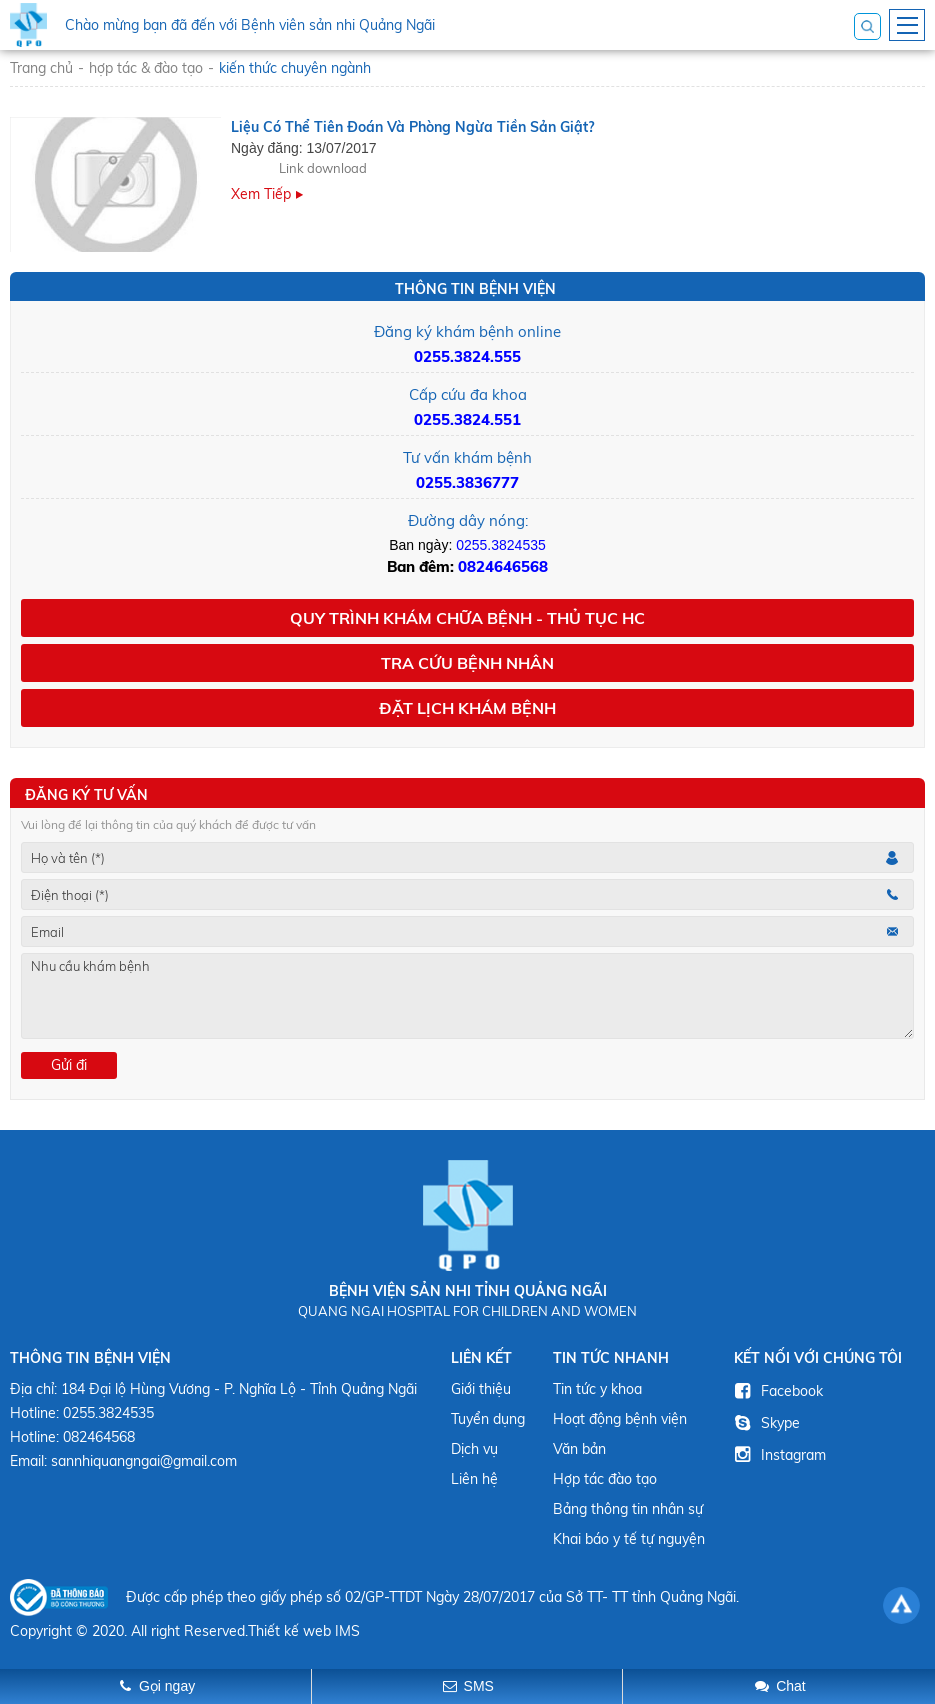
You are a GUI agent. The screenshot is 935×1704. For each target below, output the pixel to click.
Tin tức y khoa (597, 1389)
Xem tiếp (261, 194)
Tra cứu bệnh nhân (467, 663)
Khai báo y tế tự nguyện (629, 1539)
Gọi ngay (167, 1686)
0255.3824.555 (467, 356)
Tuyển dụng (488, 1419)
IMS (347, 1631)
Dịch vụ (474, 1449)
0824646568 (503, 566)
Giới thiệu (481, 1389)
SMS (479, 1686)
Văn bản (579, 1449)
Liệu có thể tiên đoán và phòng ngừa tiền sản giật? (412, 127)
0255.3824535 (501, 545)
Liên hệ (474, 1479)
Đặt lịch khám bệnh (467, 708)
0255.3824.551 (467, 419)
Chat (791, 1686)
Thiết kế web (289, 1631)
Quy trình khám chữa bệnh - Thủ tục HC (467, 618)
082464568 (99, 1437)
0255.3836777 (467, 482)
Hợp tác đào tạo (605, 1479)
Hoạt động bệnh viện (620, 1419)
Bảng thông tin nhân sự (628, 1509)
